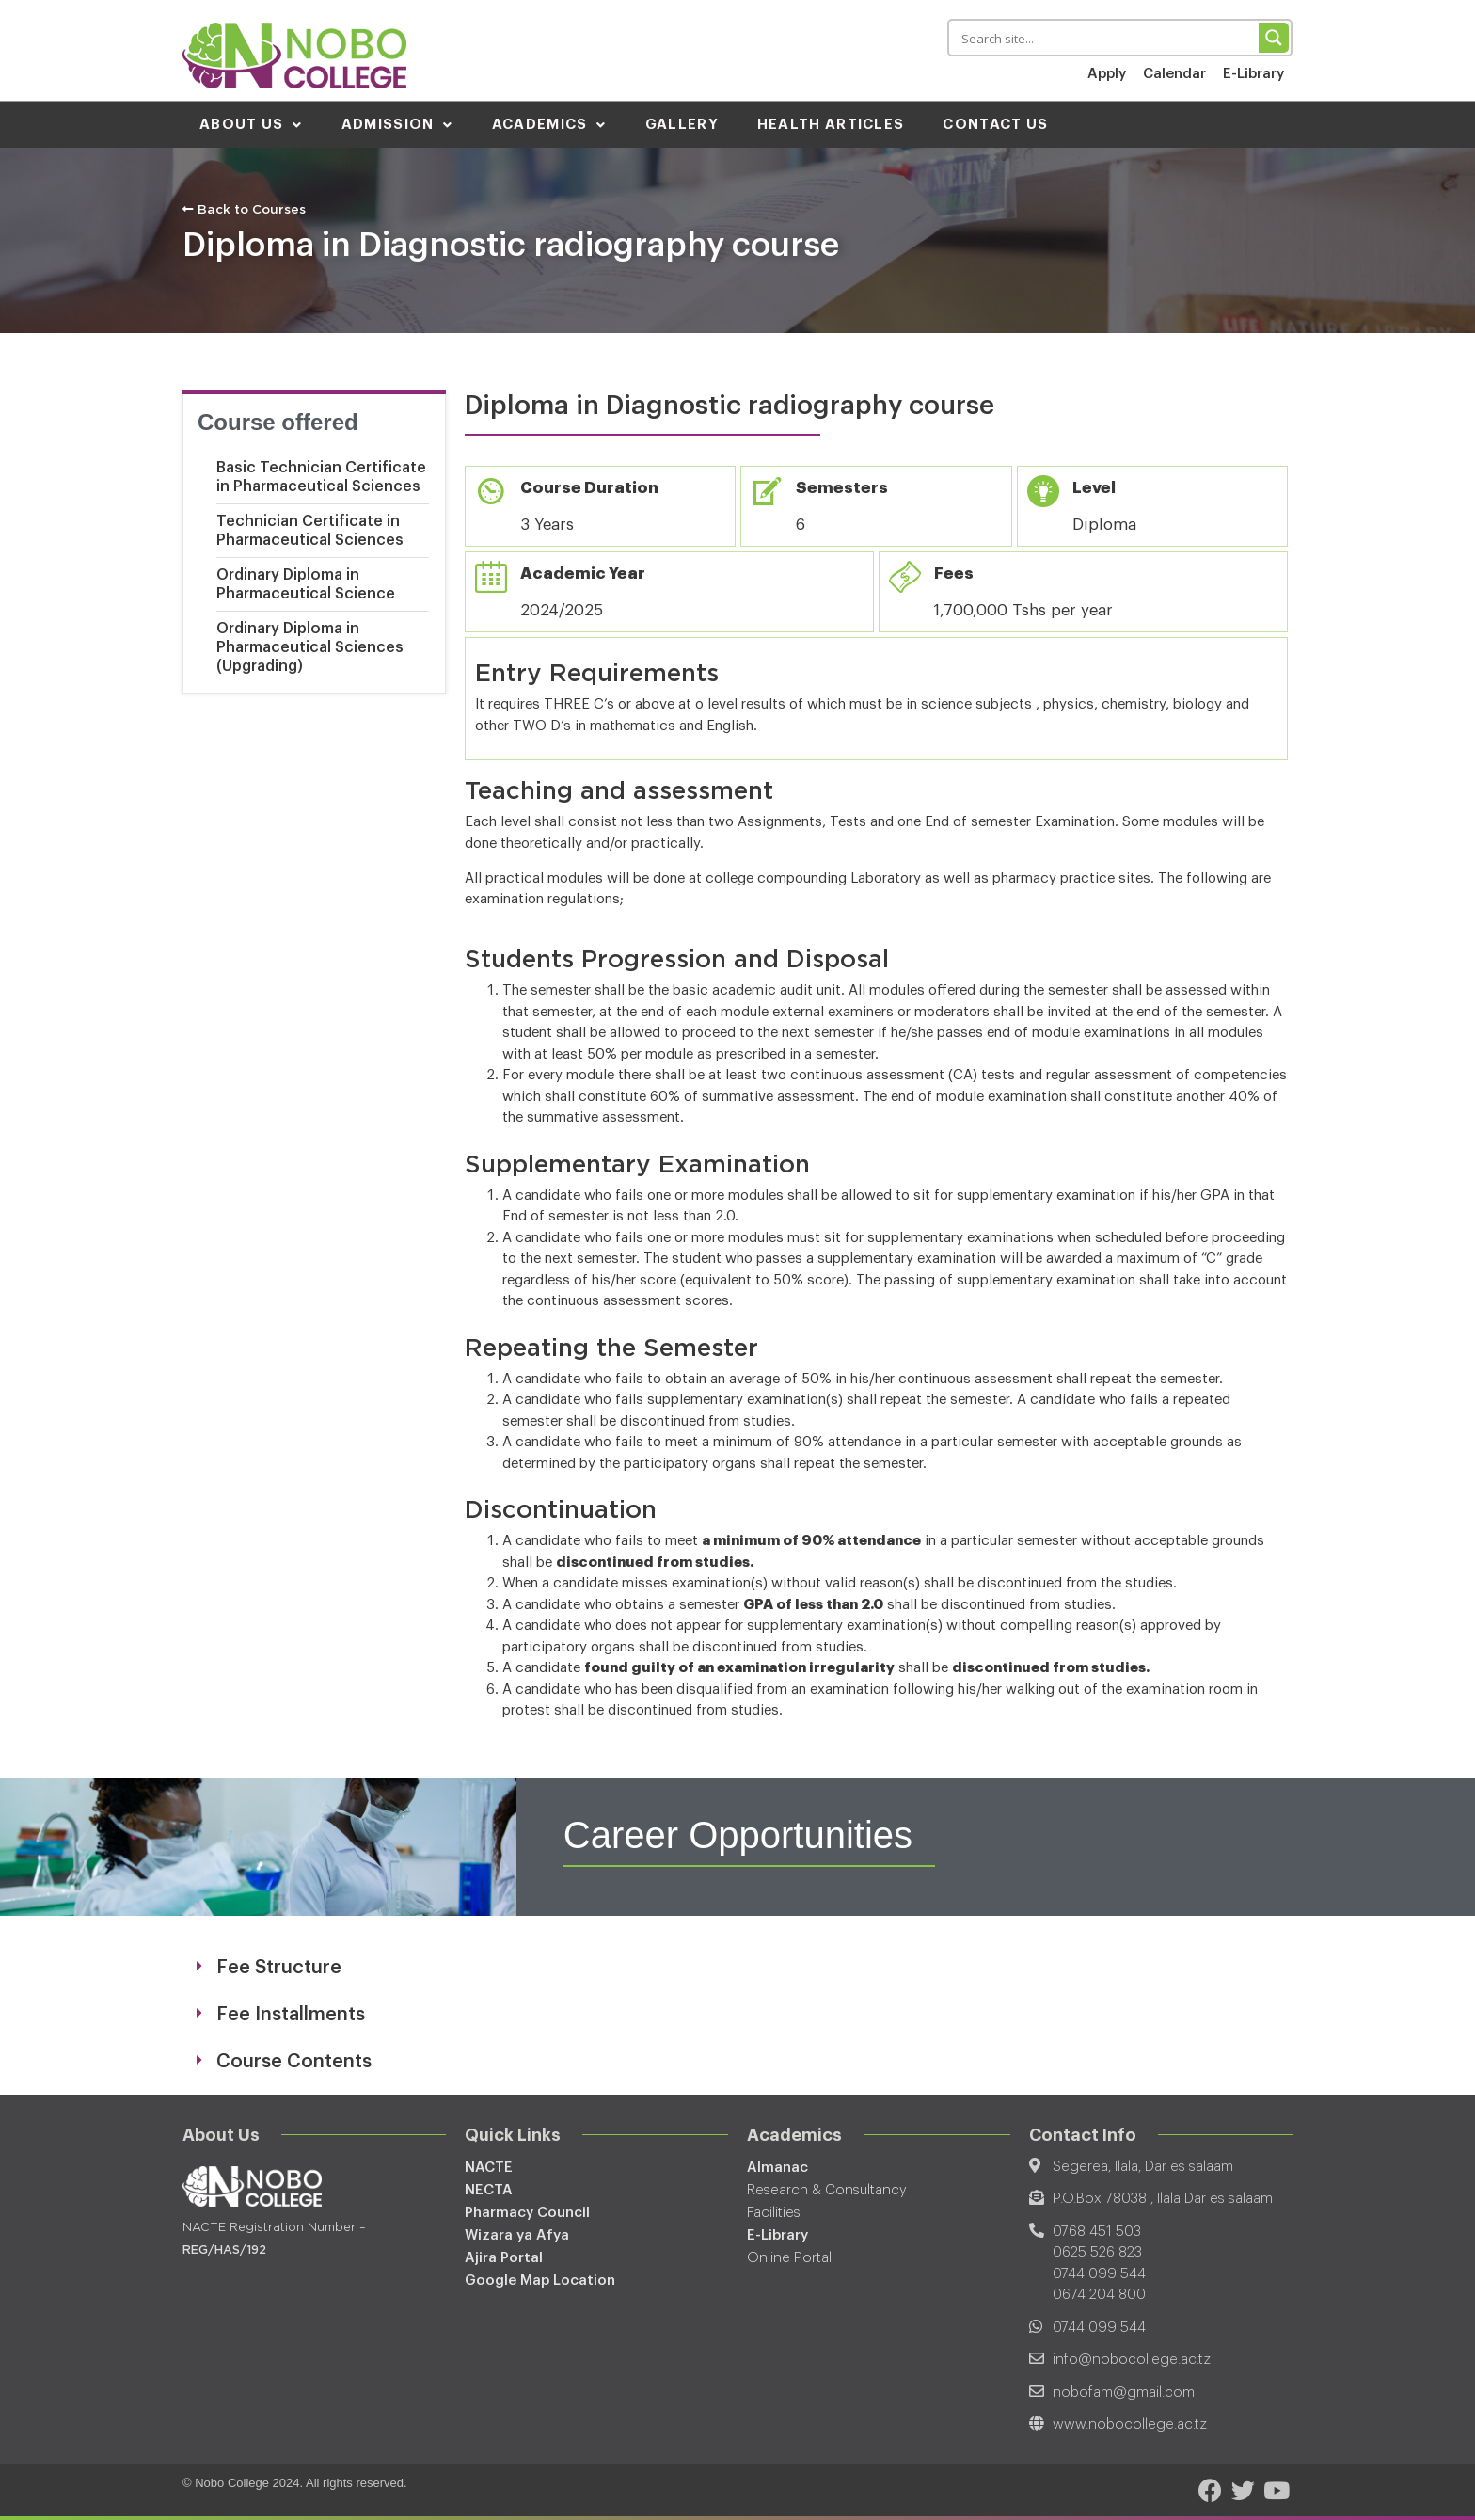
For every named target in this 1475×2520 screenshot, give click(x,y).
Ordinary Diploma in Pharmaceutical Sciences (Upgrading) (310, 646)
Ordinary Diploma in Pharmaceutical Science (305, 583)
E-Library (1253, 74)
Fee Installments (290, 2013)
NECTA (489, 2189)
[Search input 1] (1105, 38)
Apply (1106, 74)
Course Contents (294, 2060)
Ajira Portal (504, 2257)
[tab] (737, 1966)
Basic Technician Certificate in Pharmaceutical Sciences (321, 476)
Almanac (777, 2167)
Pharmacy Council (527, 2212)
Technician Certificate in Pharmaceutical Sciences (310, 530)
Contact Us (995, 124)
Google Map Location (540, 2280)
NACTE (489, 2167)
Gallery (682, 124)
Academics (549, 124)
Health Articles (831, 124)
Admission (397, 124)
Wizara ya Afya (517, 2234)
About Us (251, 124)
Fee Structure (278, 1966)
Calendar (1174, 74)
